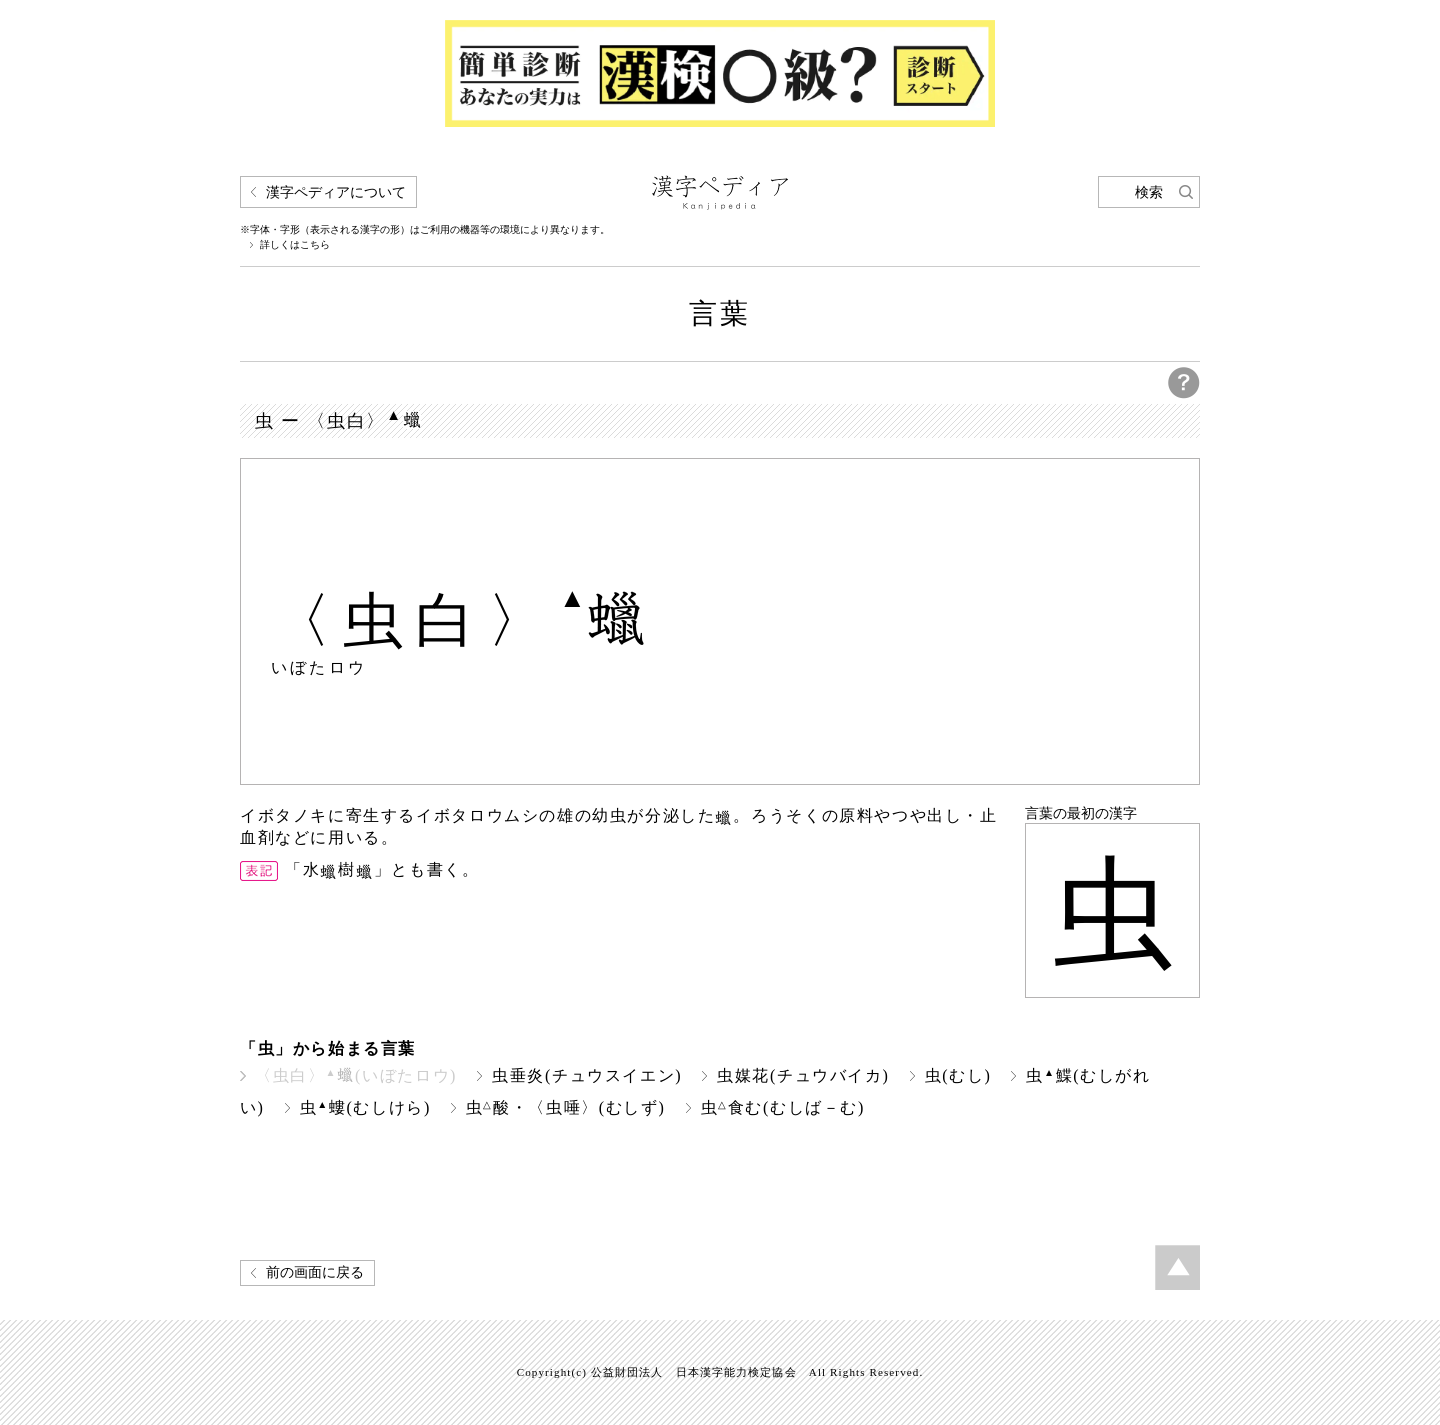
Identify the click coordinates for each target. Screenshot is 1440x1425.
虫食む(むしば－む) (783, 1107)
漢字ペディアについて (336, 192)
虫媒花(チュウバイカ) (803, 1075)
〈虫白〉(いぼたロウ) (356, 1075)
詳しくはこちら (295, 245)
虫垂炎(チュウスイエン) (587, 1075)
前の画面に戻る (315, 1272)
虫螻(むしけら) (365, 1107)
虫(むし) (958, 1075)
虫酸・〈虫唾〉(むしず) (566, 1107)
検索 (1149, 192)
